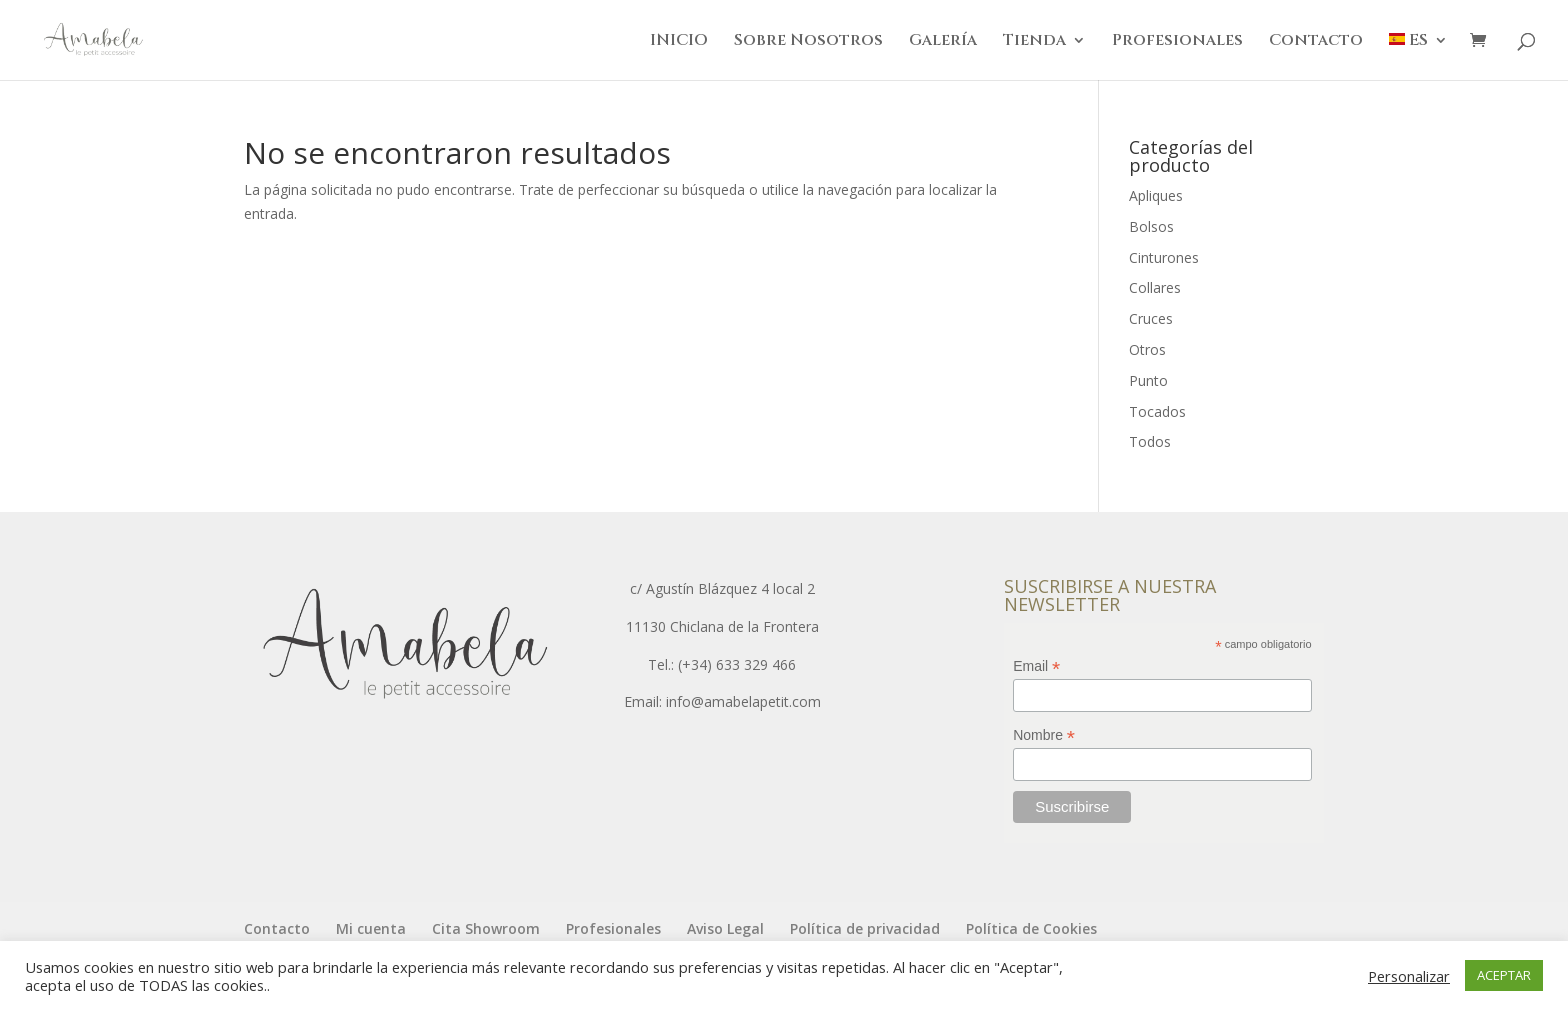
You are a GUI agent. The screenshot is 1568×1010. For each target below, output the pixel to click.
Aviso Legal (725, 928)
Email (1036, 666)
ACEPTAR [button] (1504, 975)
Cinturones (1164, 257)
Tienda (1034, 42)
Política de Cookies (1031, 928)
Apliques (1156, 195)
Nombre (1044, 735)
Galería (943, 42)
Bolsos (1151, 226)
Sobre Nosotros (808, 42)
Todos (1150, 441)
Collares (1155, 287)
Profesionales (1177, 42)
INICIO (679, 42)
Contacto (1316, 42)
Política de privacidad (865, 928)
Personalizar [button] (1409, 976)
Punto (1148, 380)
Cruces (1151, 318)
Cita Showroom (486, 928)
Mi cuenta (371, 928)
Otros (1147, 349)
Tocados (1157, 411)
